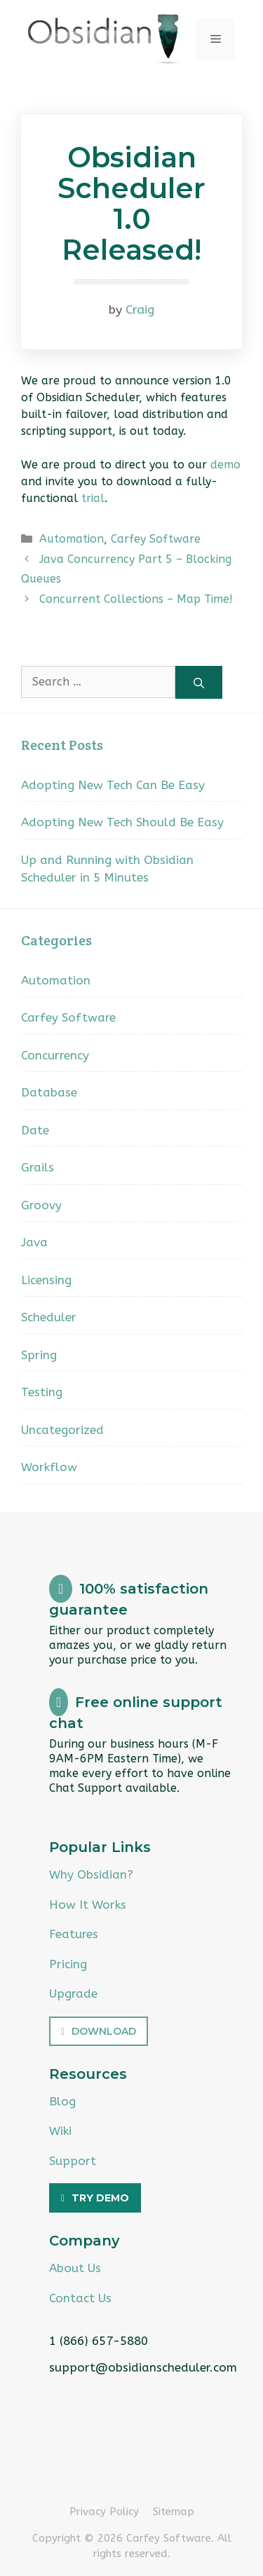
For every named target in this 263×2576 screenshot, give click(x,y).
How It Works (87, 1905)
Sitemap (173, 2511)
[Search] (198, 682)
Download (104, 2031)
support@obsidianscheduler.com (143, 2367)
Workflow (49, 1467)
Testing (41, 1392)
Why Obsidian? (91, 1874)
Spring (39, 1355)
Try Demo (100, 2198)
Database (49, 1092)
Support (72, 2161)
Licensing (46, 1280)
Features (73, 1934)
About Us (75, 2268)
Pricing (68, 1964)
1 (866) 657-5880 (98, 2341)
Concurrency (55, 1055)
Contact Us (80, 2298)
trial (92, 498)
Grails (37, 1167)
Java (34, 1242)
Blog (62, 2101)
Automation (71, 538)
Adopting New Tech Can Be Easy (113, 785)
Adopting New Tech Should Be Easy (122, 822)
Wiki (60, 2131)
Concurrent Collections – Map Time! (136, 599)
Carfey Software (156, 538)
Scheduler (48, 1317)
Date (35, 1130)
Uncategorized (62, 1430)
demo (225, 464)
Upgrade (73, 1993)
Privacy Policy (104, 2511)
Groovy (41, 1205)
